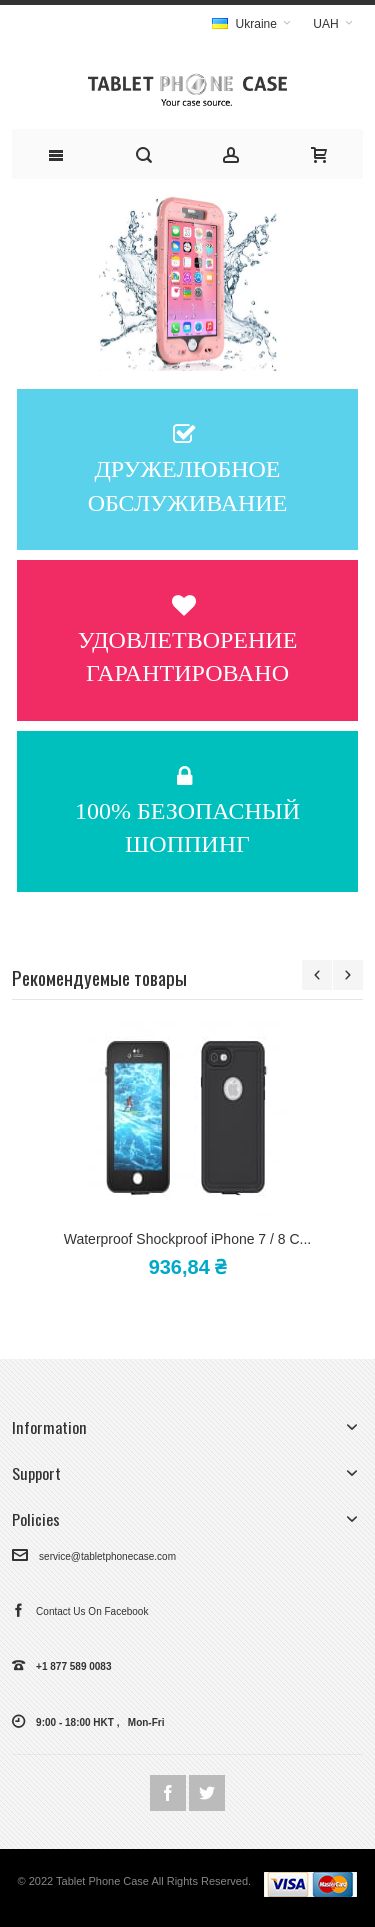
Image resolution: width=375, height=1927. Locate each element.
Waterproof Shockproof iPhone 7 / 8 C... (187, 1239)
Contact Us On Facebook (80, 1611)
